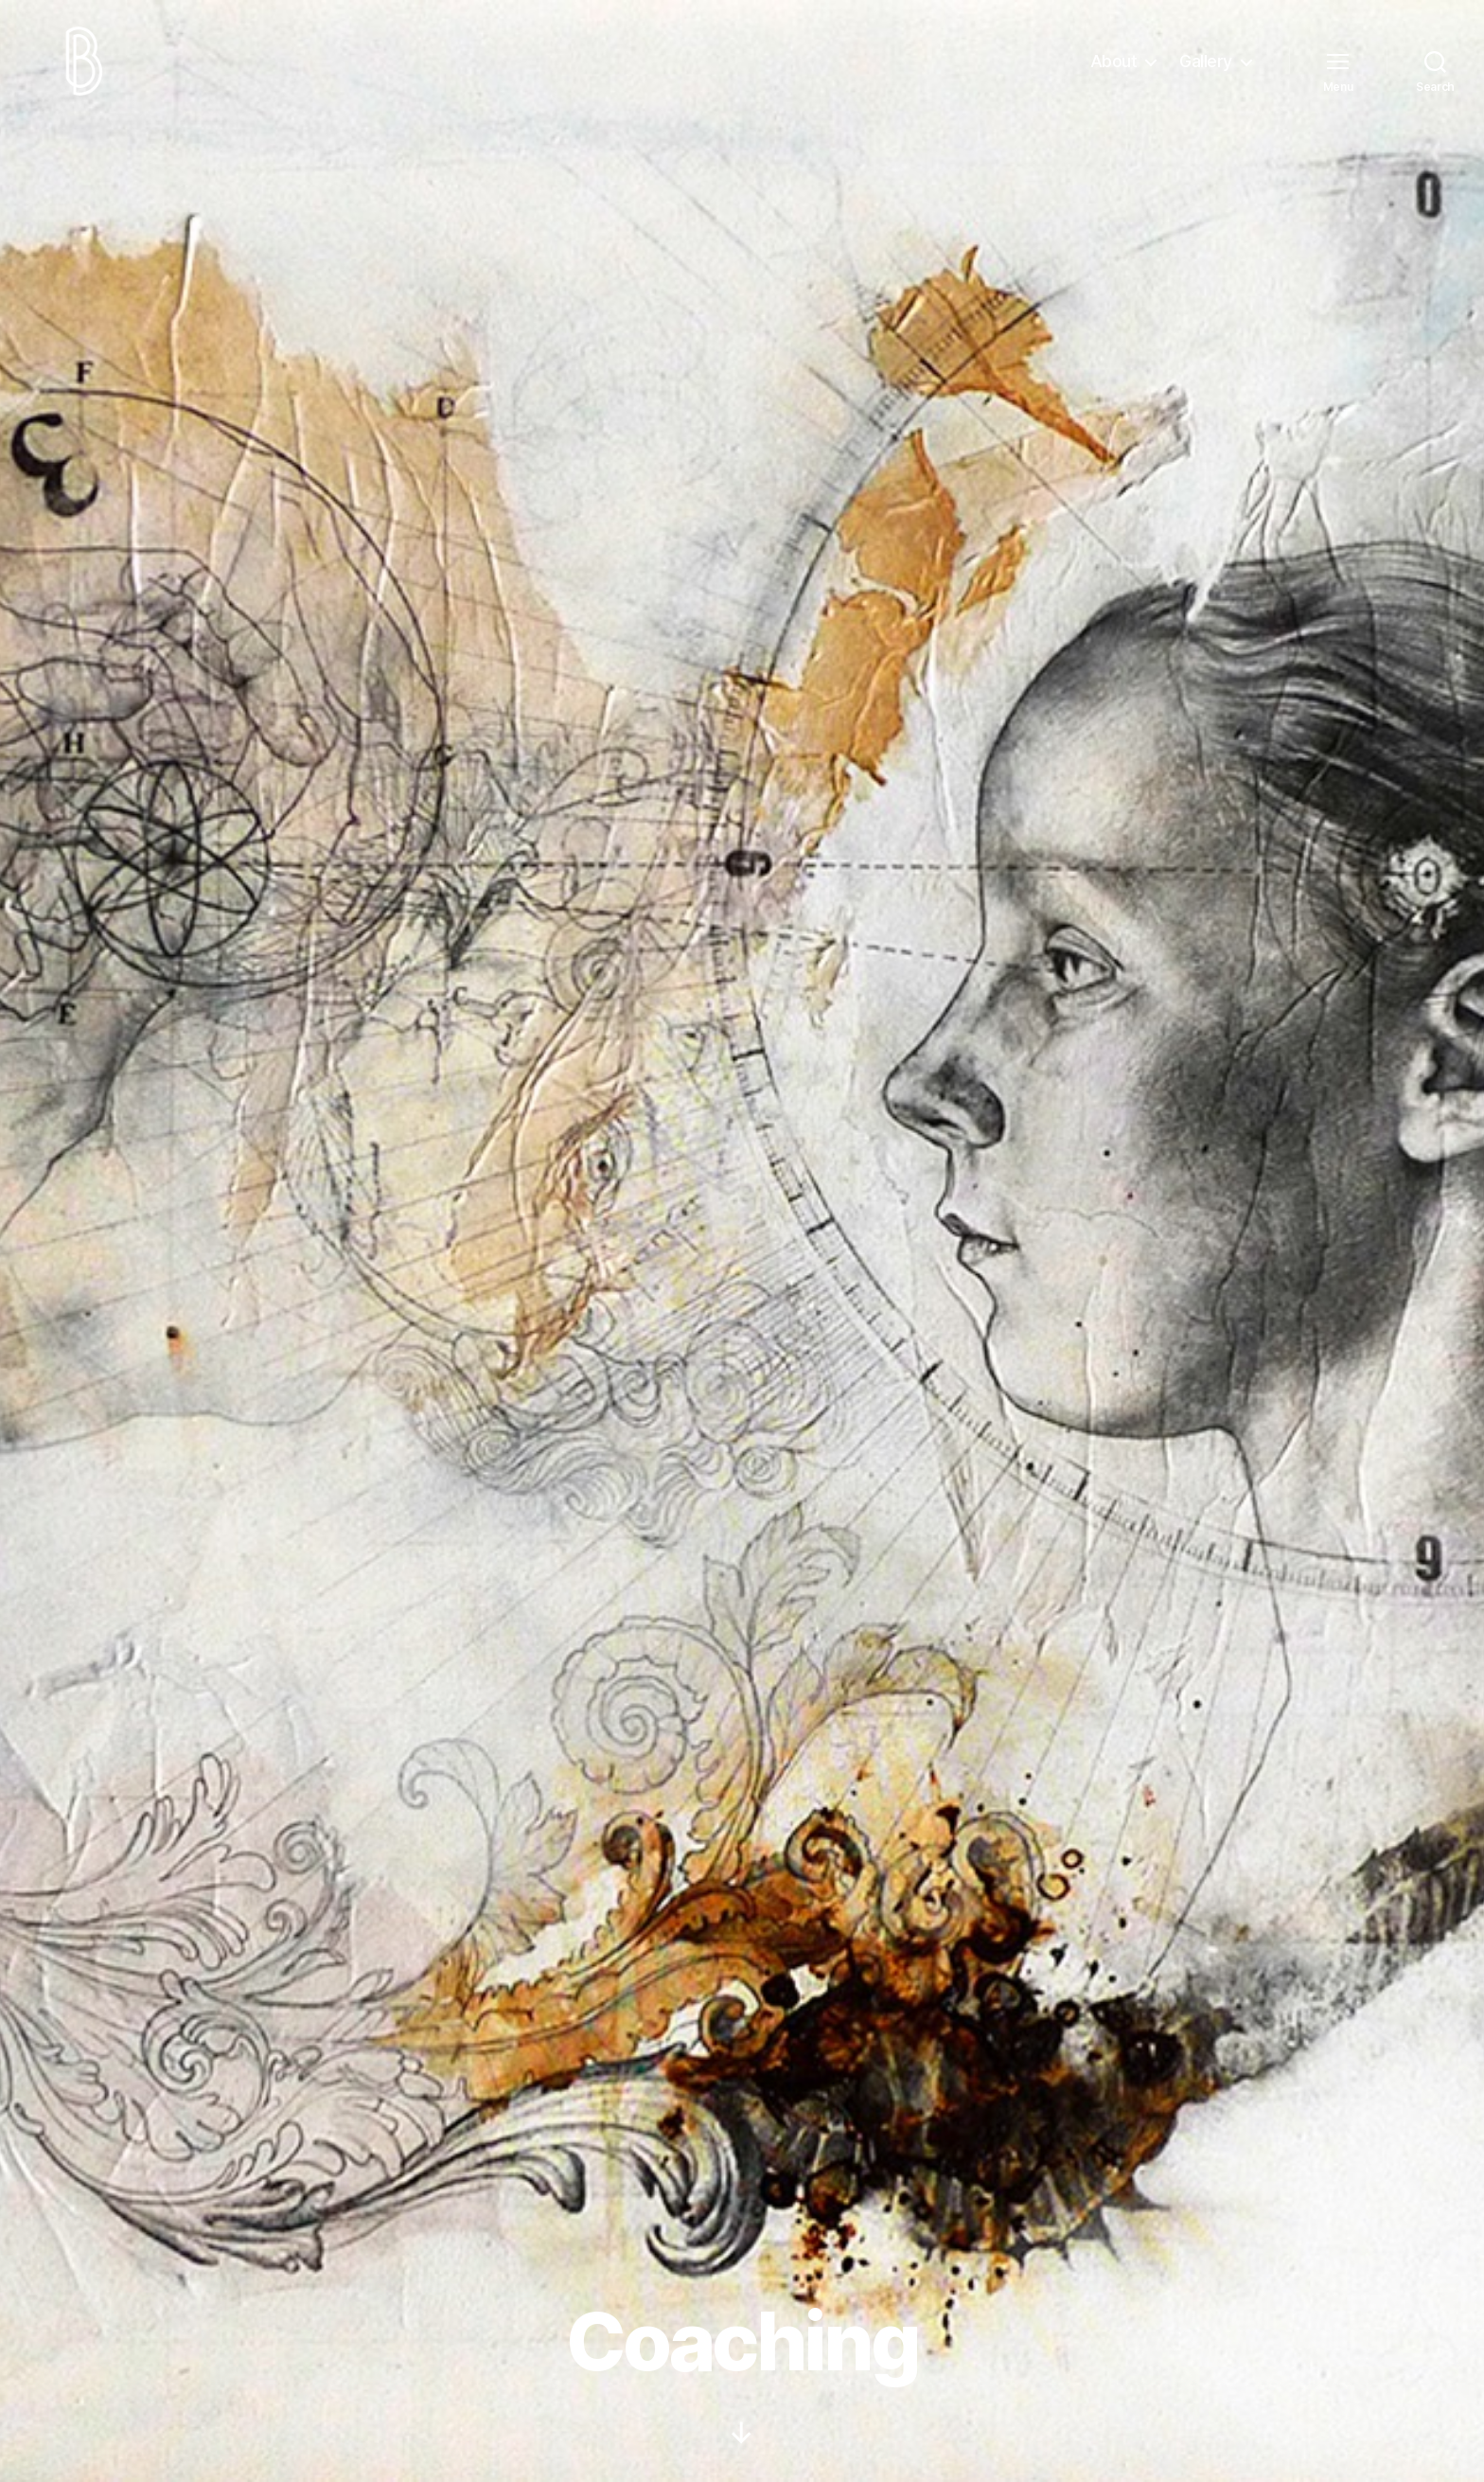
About (1114, 69)
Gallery (1205, 69)
